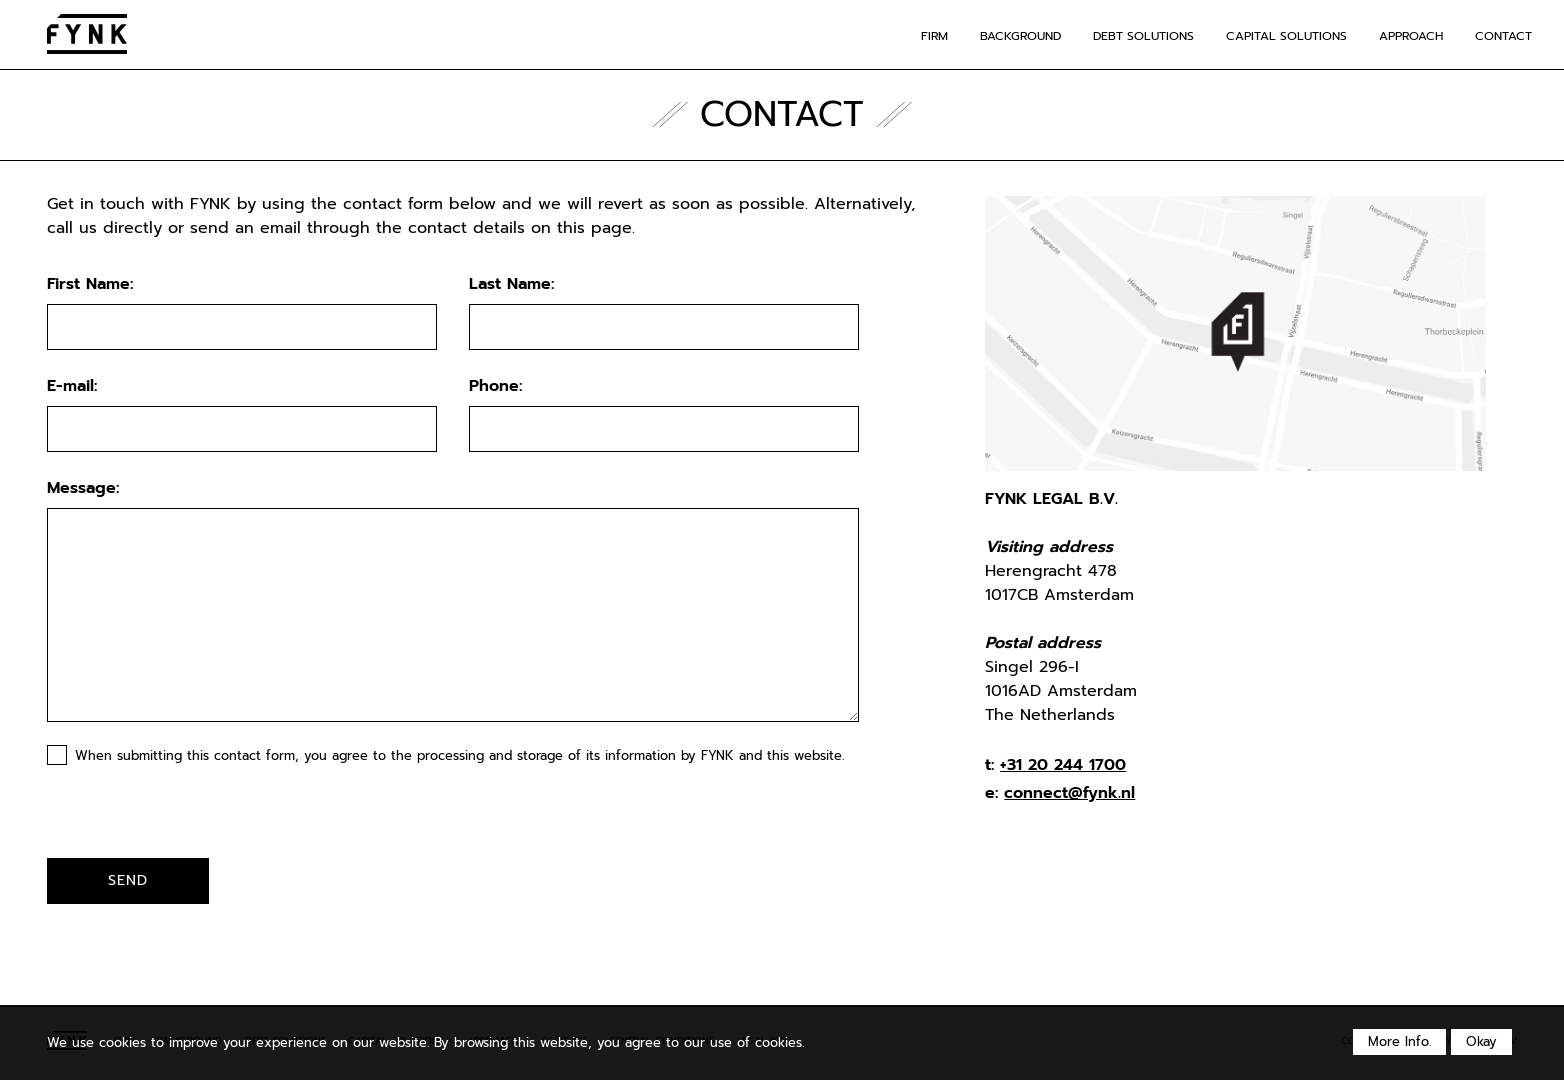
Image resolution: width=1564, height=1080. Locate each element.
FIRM (934, 36)
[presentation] (164, 818)
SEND (128, 880)
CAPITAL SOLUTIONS (1286, 36)
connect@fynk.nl (1069, 793)
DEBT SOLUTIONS (1143, 36)
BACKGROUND (1020, 36)
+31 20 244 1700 (1063, 765)
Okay (1481, 1041)
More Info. (1399, 1041)
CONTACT (1503, 36)
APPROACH (1411, 36)
